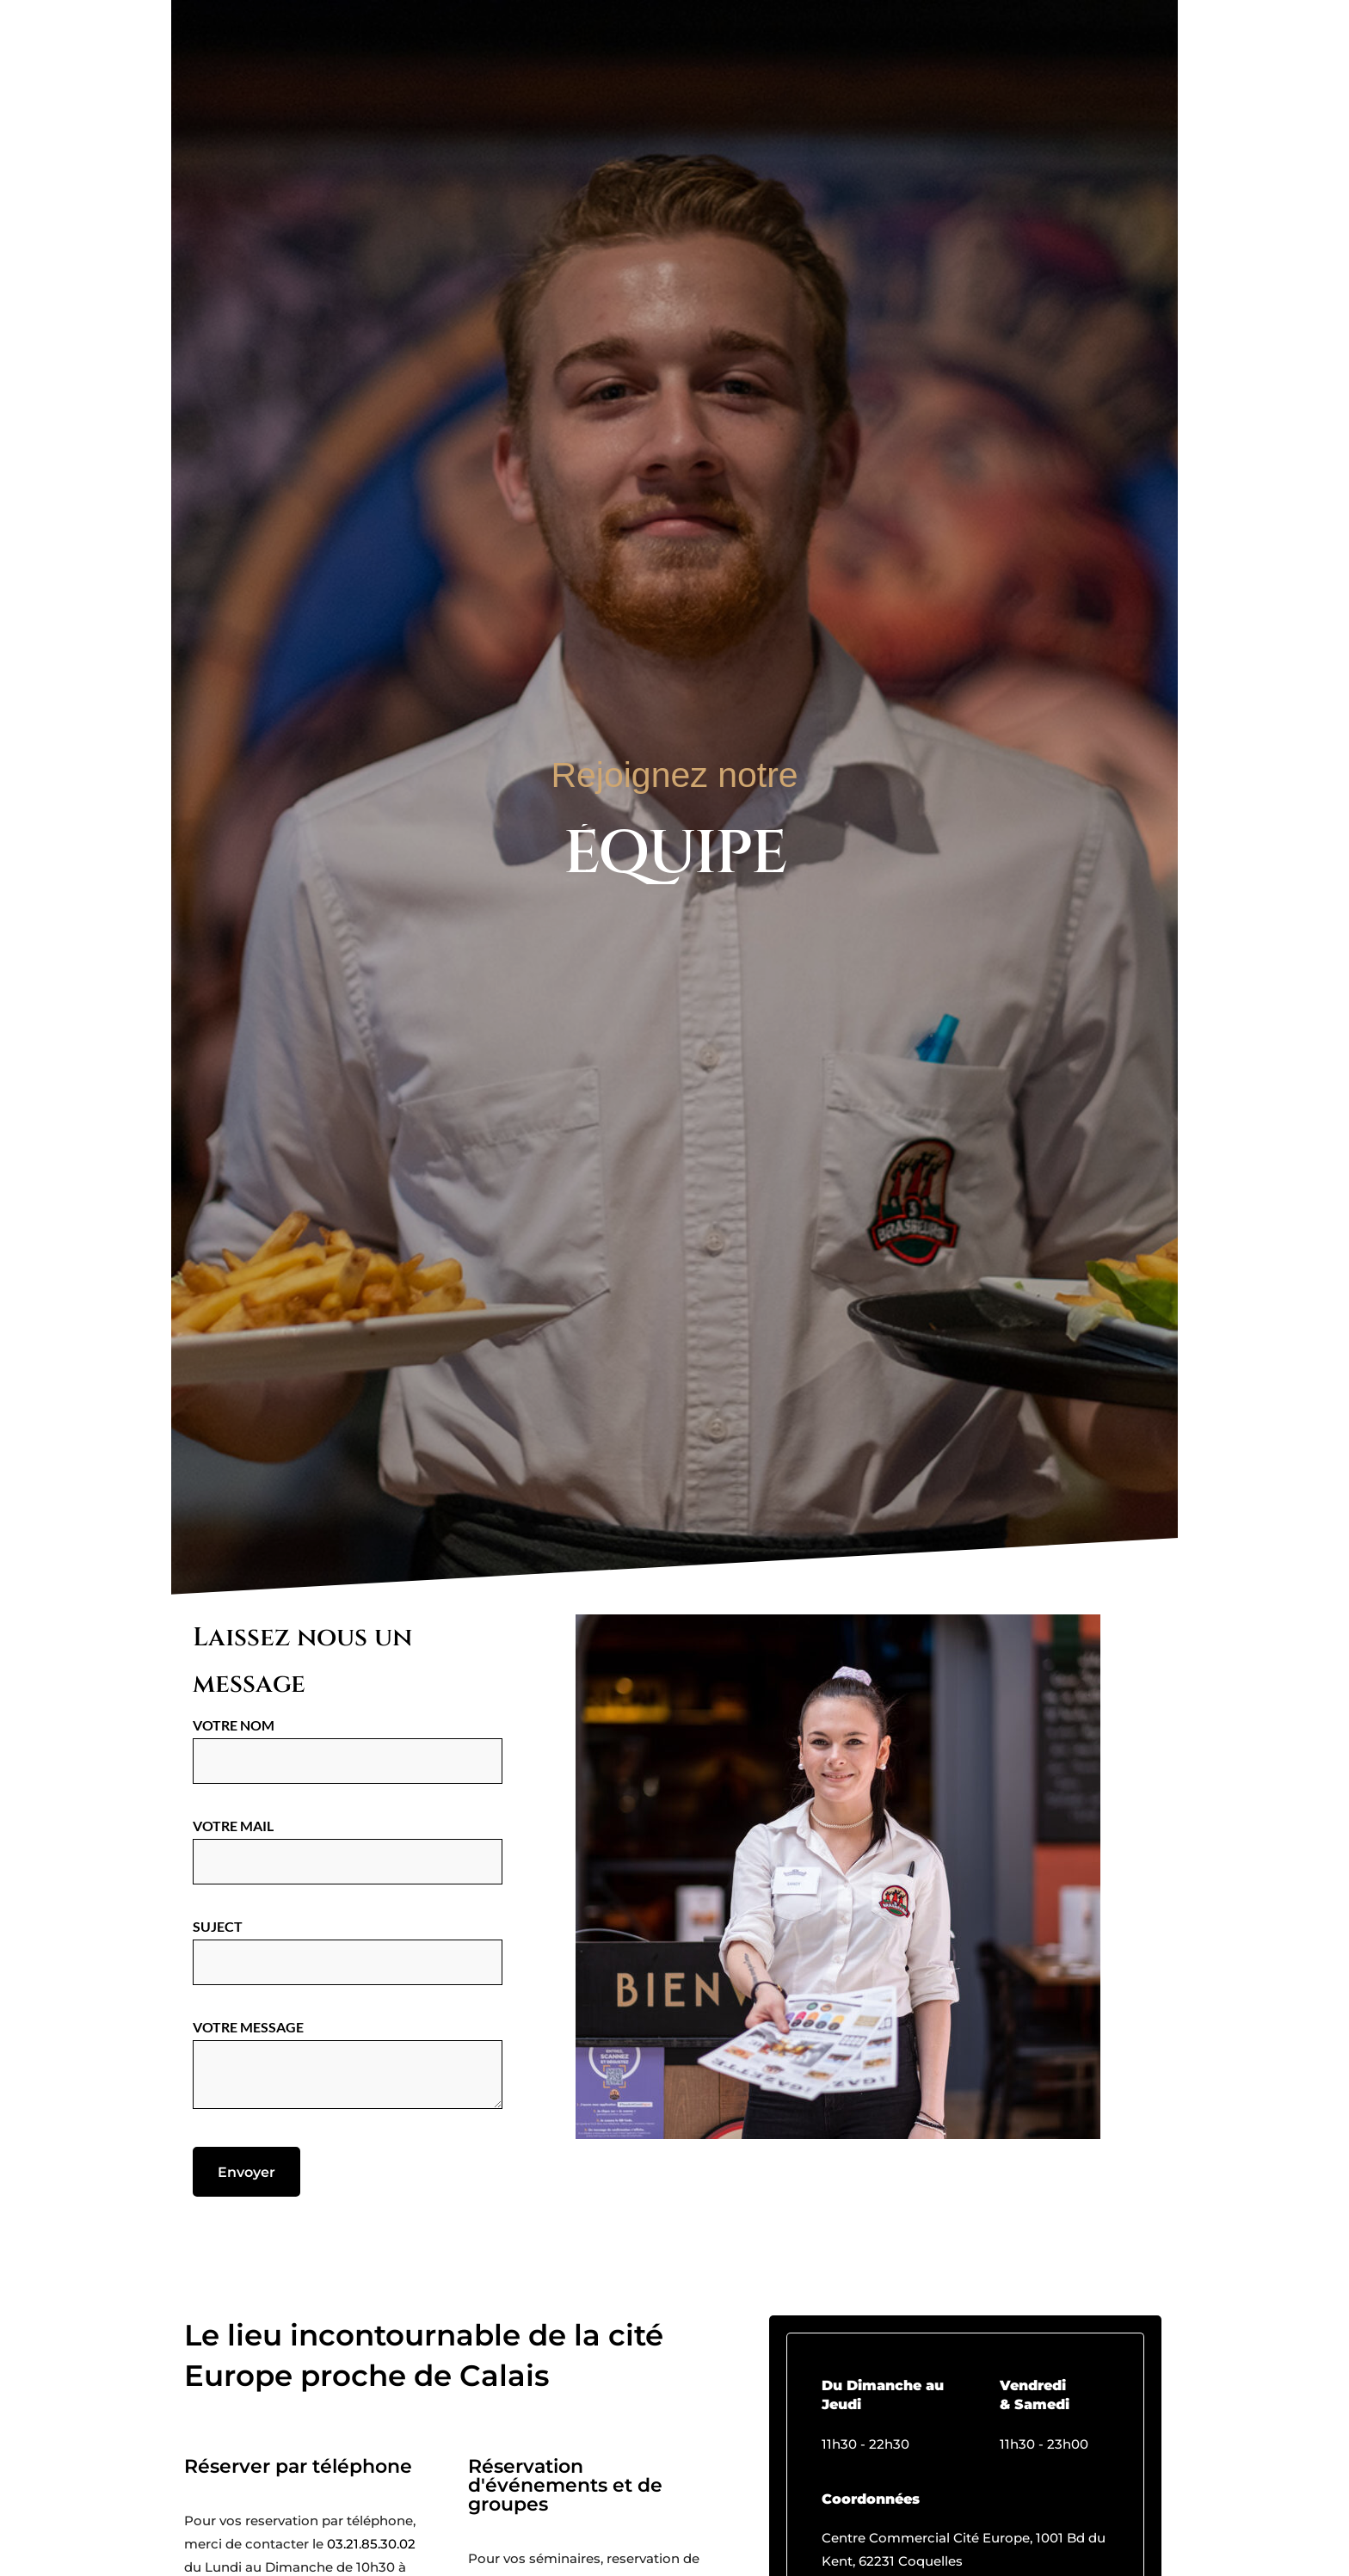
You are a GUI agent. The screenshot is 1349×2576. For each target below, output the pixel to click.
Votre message (347, 2065)
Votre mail (347, 1842)
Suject (347, 1943)
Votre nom (347, 1742)
